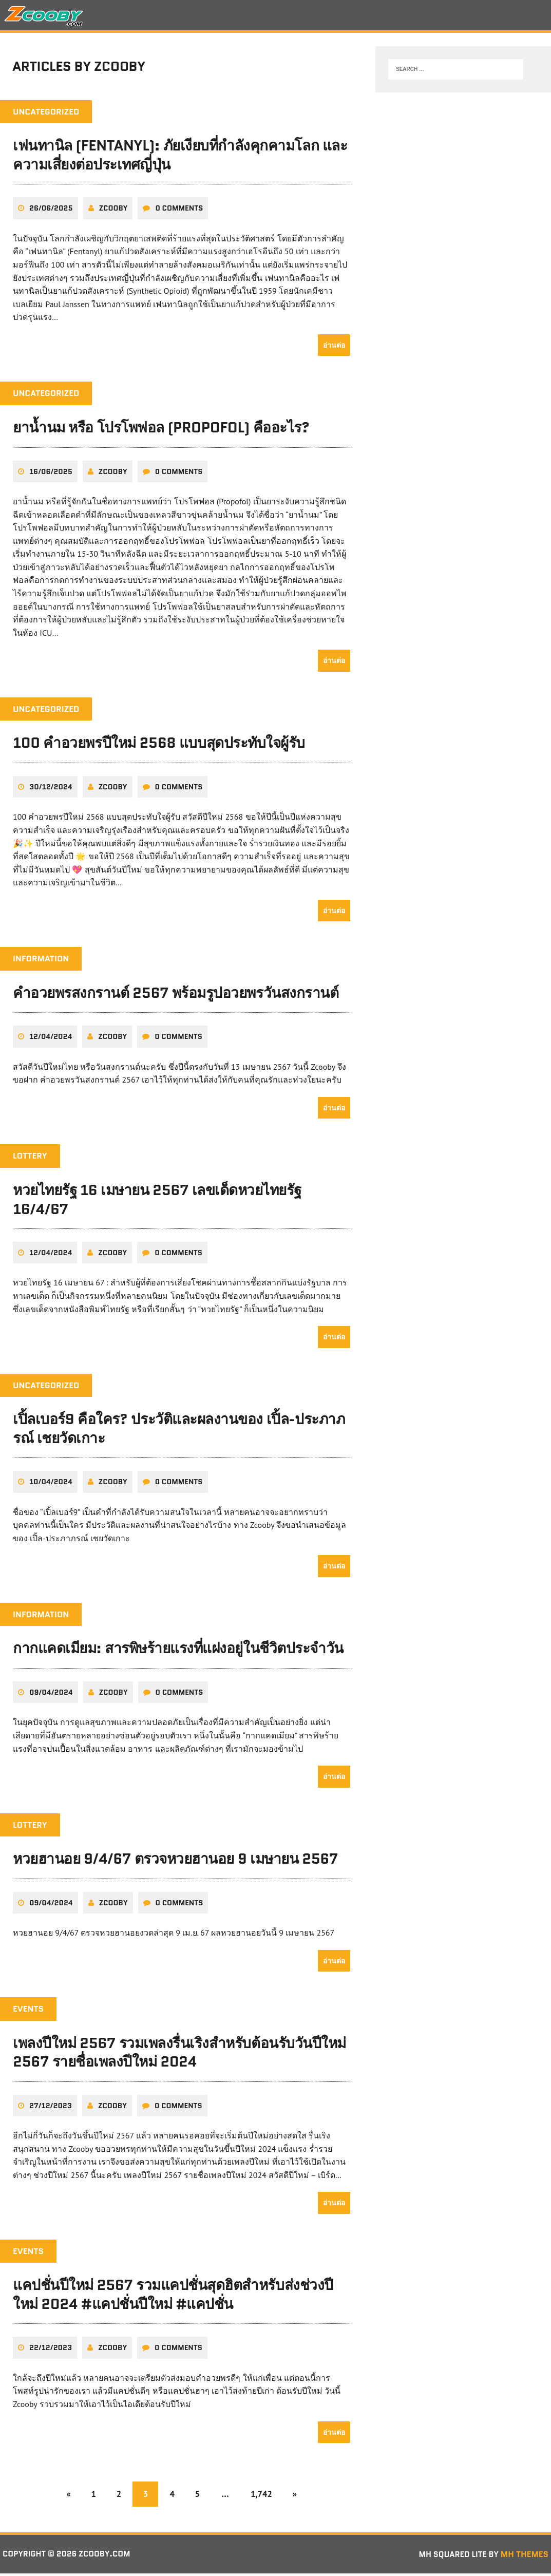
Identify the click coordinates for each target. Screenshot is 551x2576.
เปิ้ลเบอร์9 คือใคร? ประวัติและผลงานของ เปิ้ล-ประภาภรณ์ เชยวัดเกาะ (179, 1430)
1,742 (266, 2496)
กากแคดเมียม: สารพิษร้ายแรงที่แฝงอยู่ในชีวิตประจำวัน (178, 1650)
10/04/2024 (50, 1484)
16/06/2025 (50, 474)
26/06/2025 (51, 211)
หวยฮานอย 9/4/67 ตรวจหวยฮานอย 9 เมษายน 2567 (175, 1861)
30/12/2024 (50, 790)
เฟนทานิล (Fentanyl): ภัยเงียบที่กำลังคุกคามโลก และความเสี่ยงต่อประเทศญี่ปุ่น (180, 158)
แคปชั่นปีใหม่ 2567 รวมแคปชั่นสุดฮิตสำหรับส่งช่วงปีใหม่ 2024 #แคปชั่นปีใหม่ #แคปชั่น (173, 2296)
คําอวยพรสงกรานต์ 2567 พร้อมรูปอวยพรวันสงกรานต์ (175, 996)
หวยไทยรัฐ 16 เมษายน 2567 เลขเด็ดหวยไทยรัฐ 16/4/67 (157, 1201)
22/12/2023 (50, 2350)
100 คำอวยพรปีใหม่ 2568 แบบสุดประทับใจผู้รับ (159, 745)
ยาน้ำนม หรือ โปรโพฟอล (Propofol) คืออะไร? (161, 430)
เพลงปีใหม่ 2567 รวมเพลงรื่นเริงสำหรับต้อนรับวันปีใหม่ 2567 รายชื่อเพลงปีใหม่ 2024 (179, 2054)
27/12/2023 (50, 2108)
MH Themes (524, 2556)
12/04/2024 (50, 1039)
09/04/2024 (51, 1695)
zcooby (113, 211)
